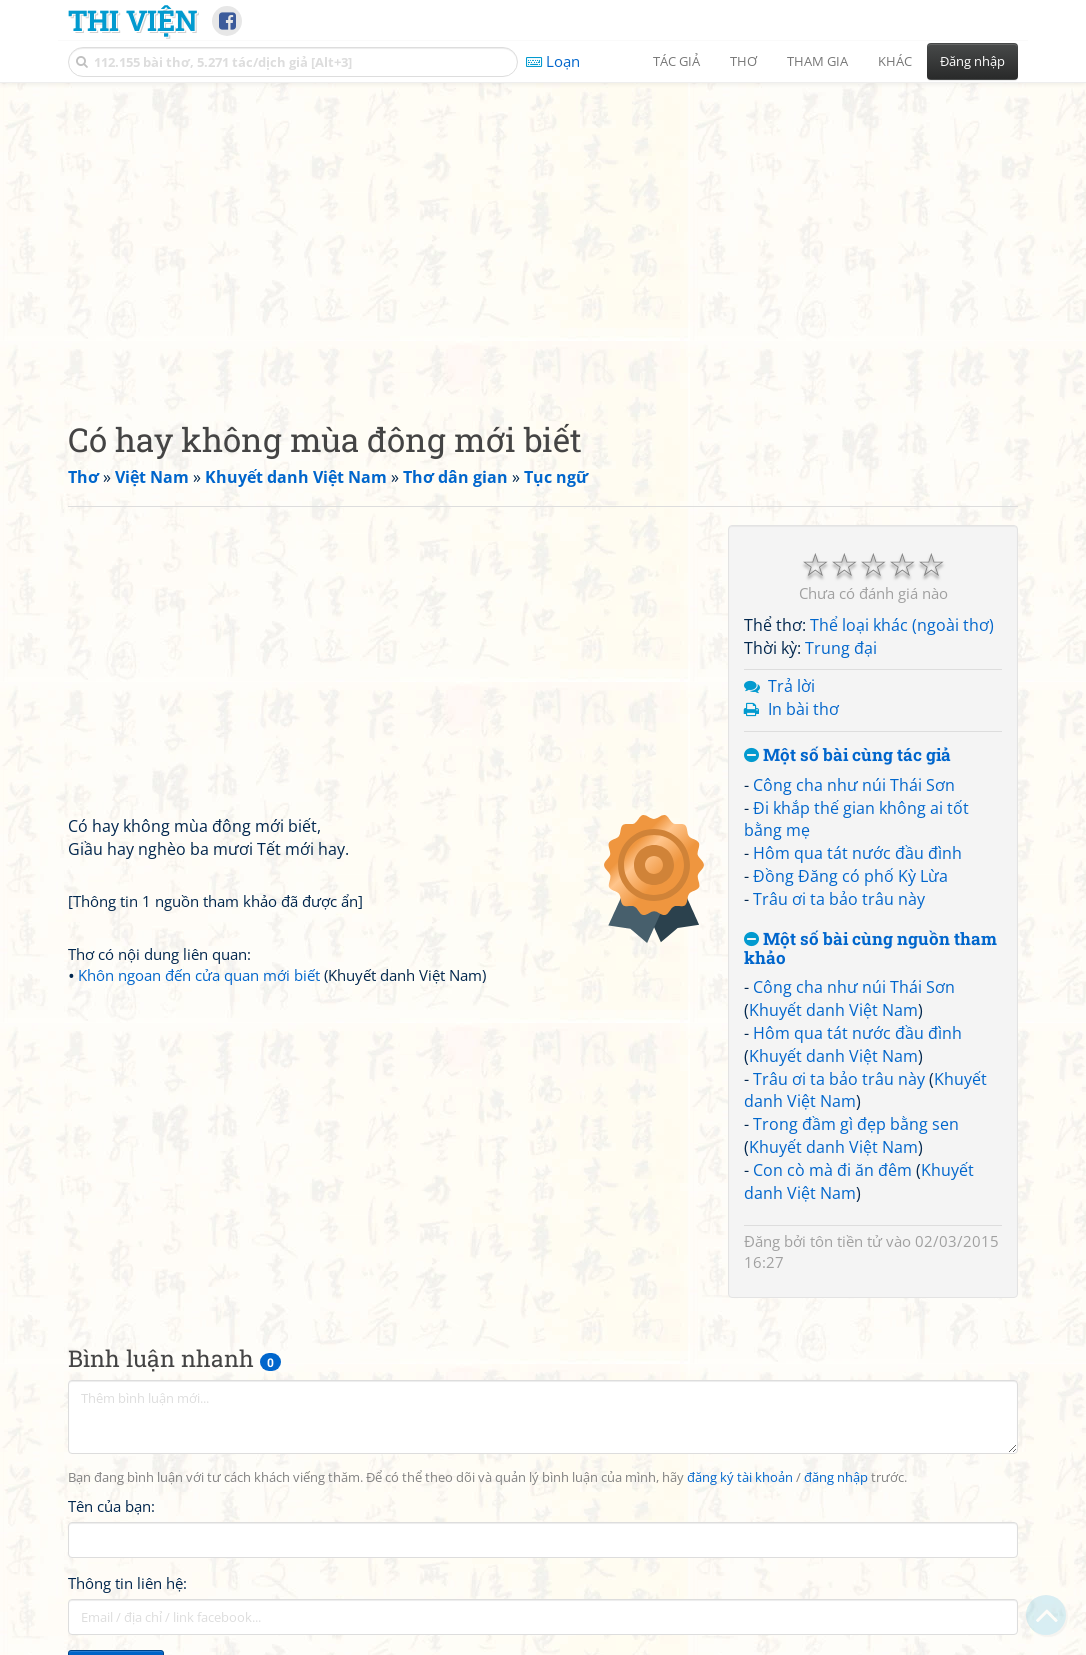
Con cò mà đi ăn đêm (832, 1170)
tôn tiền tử (846, 1241)
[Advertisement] (543, 235)
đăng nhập (836, 1477)
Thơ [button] (743, 61)
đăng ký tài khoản (740, 1477)
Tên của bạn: (111, 1506)
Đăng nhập (972, 61)
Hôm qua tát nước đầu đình (857, 853)
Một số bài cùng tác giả (847, 755)
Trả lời (791, 686)
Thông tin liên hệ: (127, 1583)
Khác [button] (895, 61)
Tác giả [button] (676, 61)
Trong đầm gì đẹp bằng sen (856, 1124)
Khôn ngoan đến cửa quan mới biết (199, 975)
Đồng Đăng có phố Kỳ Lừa (850, 876)
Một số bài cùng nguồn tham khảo (870, 948)
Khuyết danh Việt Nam (833, 1010)
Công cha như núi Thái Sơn (854, 785)
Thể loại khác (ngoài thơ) (902, 625)
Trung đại (841, 648)
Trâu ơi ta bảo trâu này (839, 899)
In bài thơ (803, 709)
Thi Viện (132, 20)
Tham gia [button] (817, 61)
